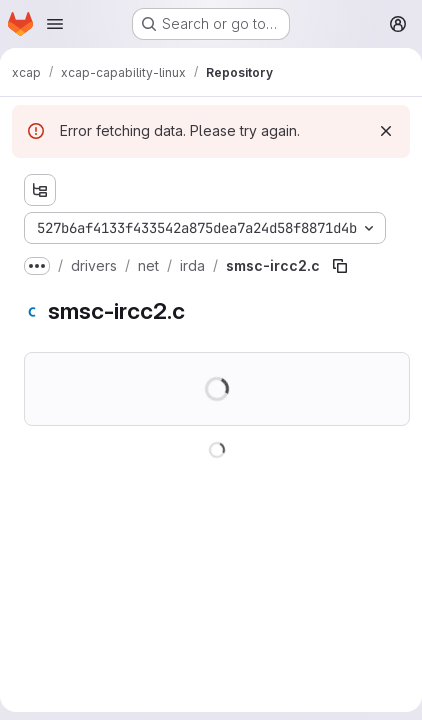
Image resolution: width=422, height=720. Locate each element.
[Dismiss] (386, 131)
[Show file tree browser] (40, 190)
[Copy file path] (340, 266)
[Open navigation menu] (55, 24)
